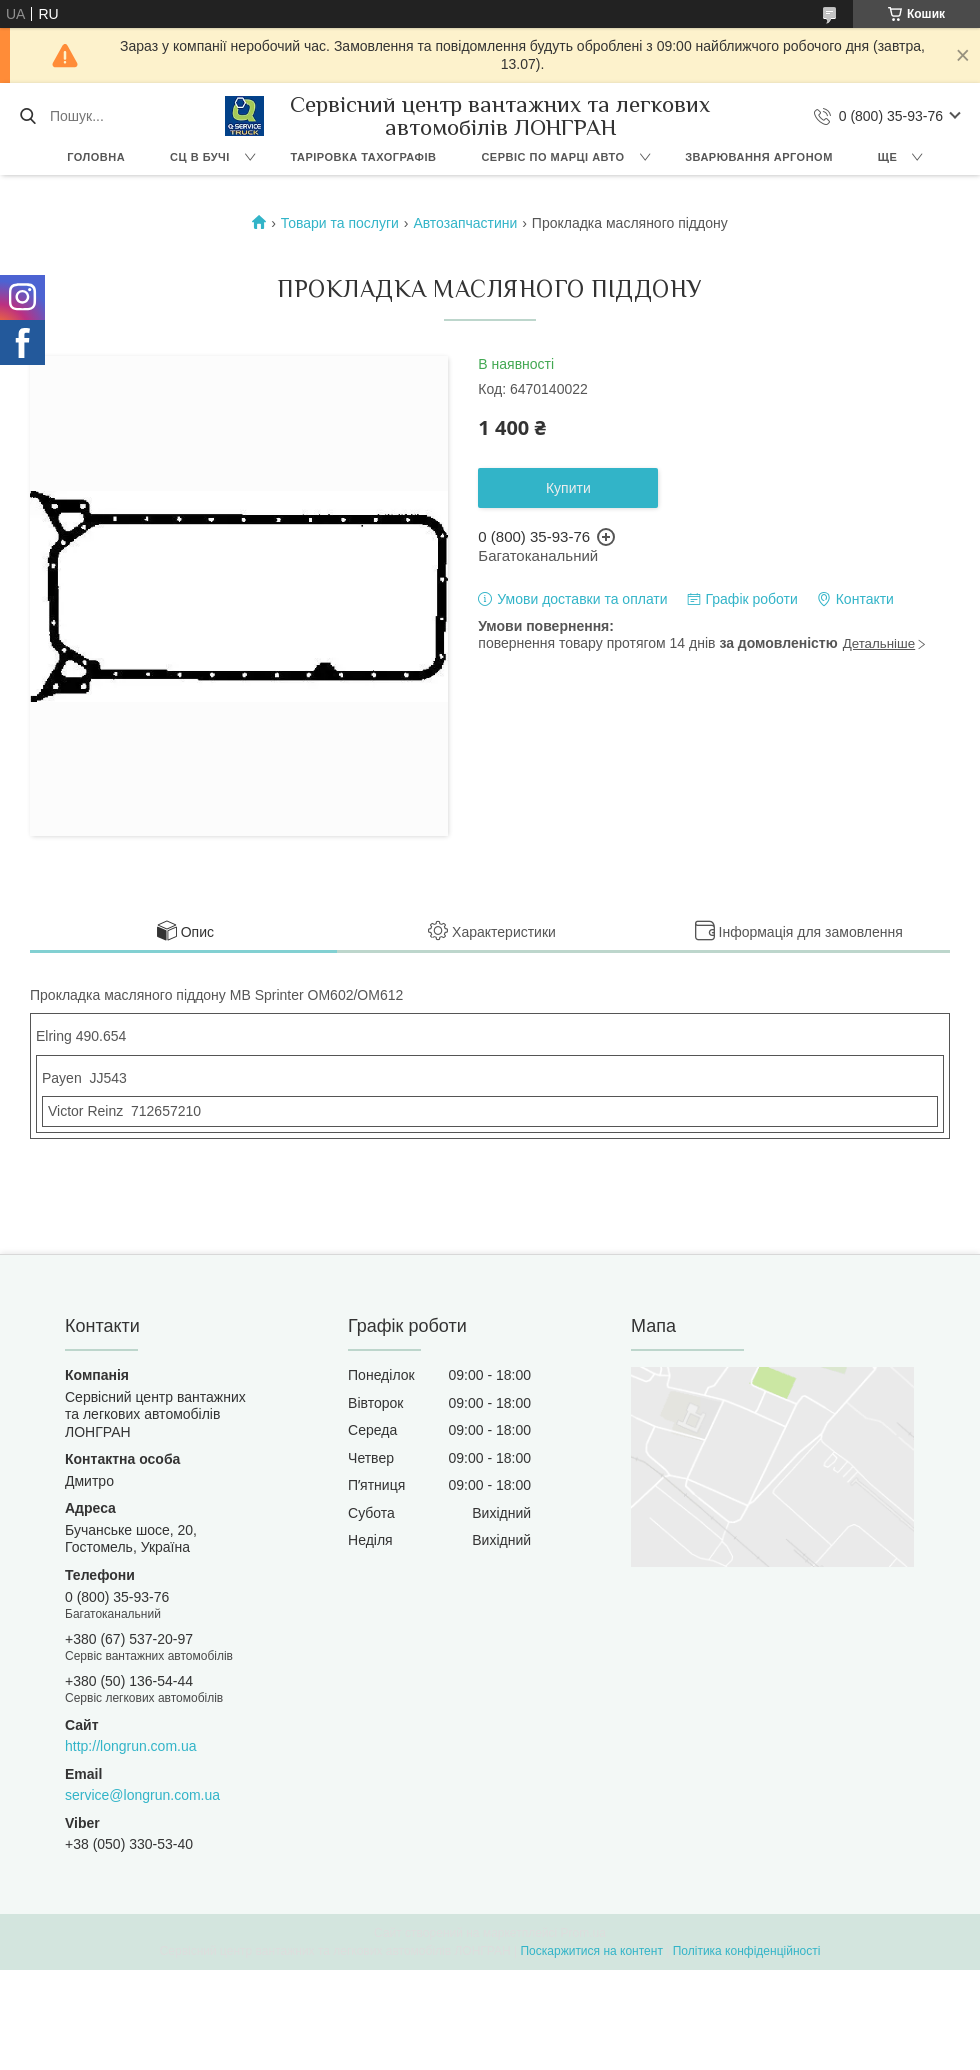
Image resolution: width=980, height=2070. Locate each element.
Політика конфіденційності (747, 1951)
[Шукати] (27, 116)
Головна (96, 157)
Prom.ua (583, 1933)
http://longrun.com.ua (131, 1746)
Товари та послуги (340, 223)
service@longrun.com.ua (142, 1795)
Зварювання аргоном (759, 157)
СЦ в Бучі (200, 157)
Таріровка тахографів (363, 157)
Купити (568, 488)
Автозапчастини (465, 223)
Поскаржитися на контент (591, 1951)
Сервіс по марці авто (552, 157)
